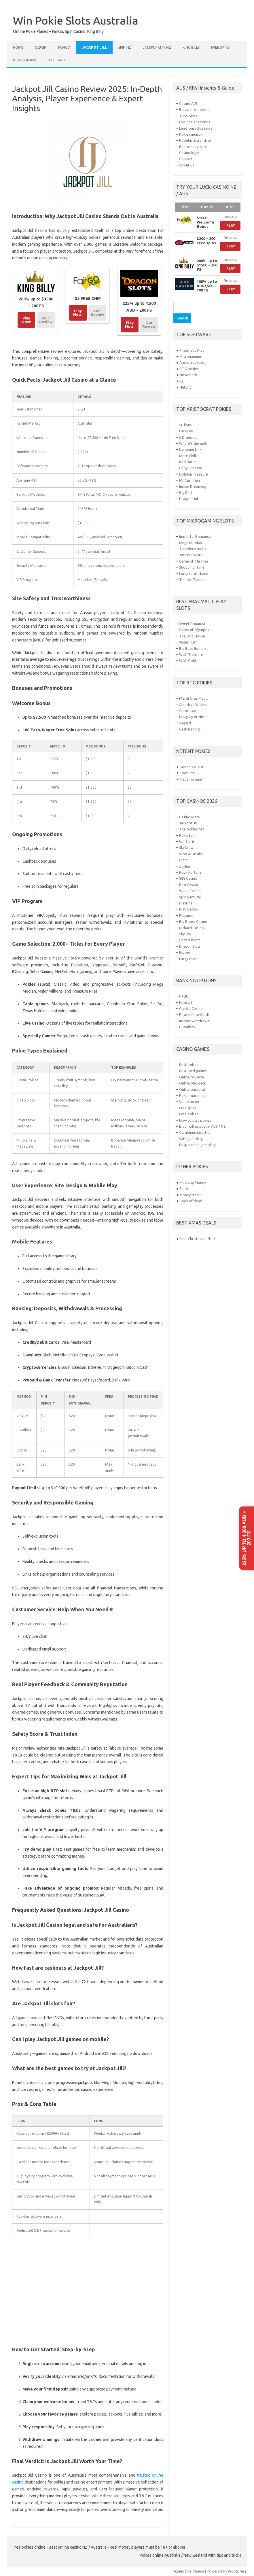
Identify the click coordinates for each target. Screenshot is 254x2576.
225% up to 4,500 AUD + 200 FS (246, 1538)
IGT (182, 381)
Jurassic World (191, 555)
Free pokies (188, 1114)
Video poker (189, 1101)
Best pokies (188, 1065)
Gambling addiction (195, 1132)
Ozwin (41, 47)
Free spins (220, 47)
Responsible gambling (197, 1145)
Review (230, 217)
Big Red (185, 493)
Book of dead (190, 1201)
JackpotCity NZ (157, 47)
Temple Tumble (192, 580)
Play (230, 225)
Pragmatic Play (191, 350)
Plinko (184, 1188)
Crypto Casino (191, 1008)
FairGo (64, 47)
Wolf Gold (187, 660)
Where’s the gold (193, 443)
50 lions (185, 425)
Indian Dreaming (192, 486)
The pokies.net (191, 829)
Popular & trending (195, 140)
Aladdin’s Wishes (193, 705)
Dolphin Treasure (193, 474)
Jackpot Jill (94, 47)
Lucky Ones (188, 959)
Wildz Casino (190, 891)
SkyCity (185, 934)
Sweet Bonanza (192, 624)
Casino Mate (189, 817)
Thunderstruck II (192, 549)
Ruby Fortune (190, 872)
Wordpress (237, 2571)
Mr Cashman (189, 480)
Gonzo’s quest (191, 767)
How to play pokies (195, 1120)
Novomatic (188, 375)
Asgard (185, 723)
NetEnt (185, 387)
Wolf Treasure (191, 654)
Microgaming (190, 356)
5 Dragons (187, 437)
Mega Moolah (190, 543)
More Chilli (188, 456)
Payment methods (194, 1014)
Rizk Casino (188, 909)
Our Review (45, 320)
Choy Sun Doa (190, 468)
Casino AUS (188, 103)
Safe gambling (191, 1139)
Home (18, 47)
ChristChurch (189, 940)
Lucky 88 (186, 431)
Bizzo (184, 860)
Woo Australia (191, 854)
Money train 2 (190, 1195)
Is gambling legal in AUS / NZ (202, 1126)
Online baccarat (192, 1089)
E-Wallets (187, 1027)
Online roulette (191, 1077)
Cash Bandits (190, 729)
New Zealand (25, 60)
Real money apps (193, 147)
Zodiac (185, 866)
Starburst (187, 773)
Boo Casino (188, 885)
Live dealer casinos (194, 122)
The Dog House (192, 636)
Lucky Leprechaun (193, 573)
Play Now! (26, 320)
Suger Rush (188, 642)
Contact (185, 159)
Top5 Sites (188, 116)
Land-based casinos (195, 128)
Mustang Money (192, 1182)
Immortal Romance (195, 536)
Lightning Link (190, 449)
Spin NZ (124, 47)
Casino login (189, 153)
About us (186, 165)
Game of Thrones (193, 561)
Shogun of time (191, 567)
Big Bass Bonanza (193, 648)
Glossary (57, 60)
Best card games (193, 1071)
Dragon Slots (190, 946)
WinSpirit (186, 841)
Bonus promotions (194, 109)
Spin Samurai (190, 897)
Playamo (186, 915)
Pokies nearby (190, 134)
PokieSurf (187, 835)
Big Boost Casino (193, 921)
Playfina (185, 903)
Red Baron (188, 462)
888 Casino (188, 878)
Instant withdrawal (194, 1021)
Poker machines (192, 1095)
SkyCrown (187, 847)
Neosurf (186, 1002)
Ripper (184, 952)
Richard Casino (191, 928)
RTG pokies (189, 369)
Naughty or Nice (192, 717)
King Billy (191, 47)
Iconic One (183, 2571)
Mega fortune (190, 779)
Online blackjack (192, 1083)
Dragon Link (189, 499)
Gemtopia (187, 711)
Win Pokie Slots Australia (75, 20)
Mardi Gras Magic (193, 698)
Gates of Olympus (194, 630)
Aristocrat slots (192, 362)
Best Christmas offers (197, 1239)
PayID (184, 996)
